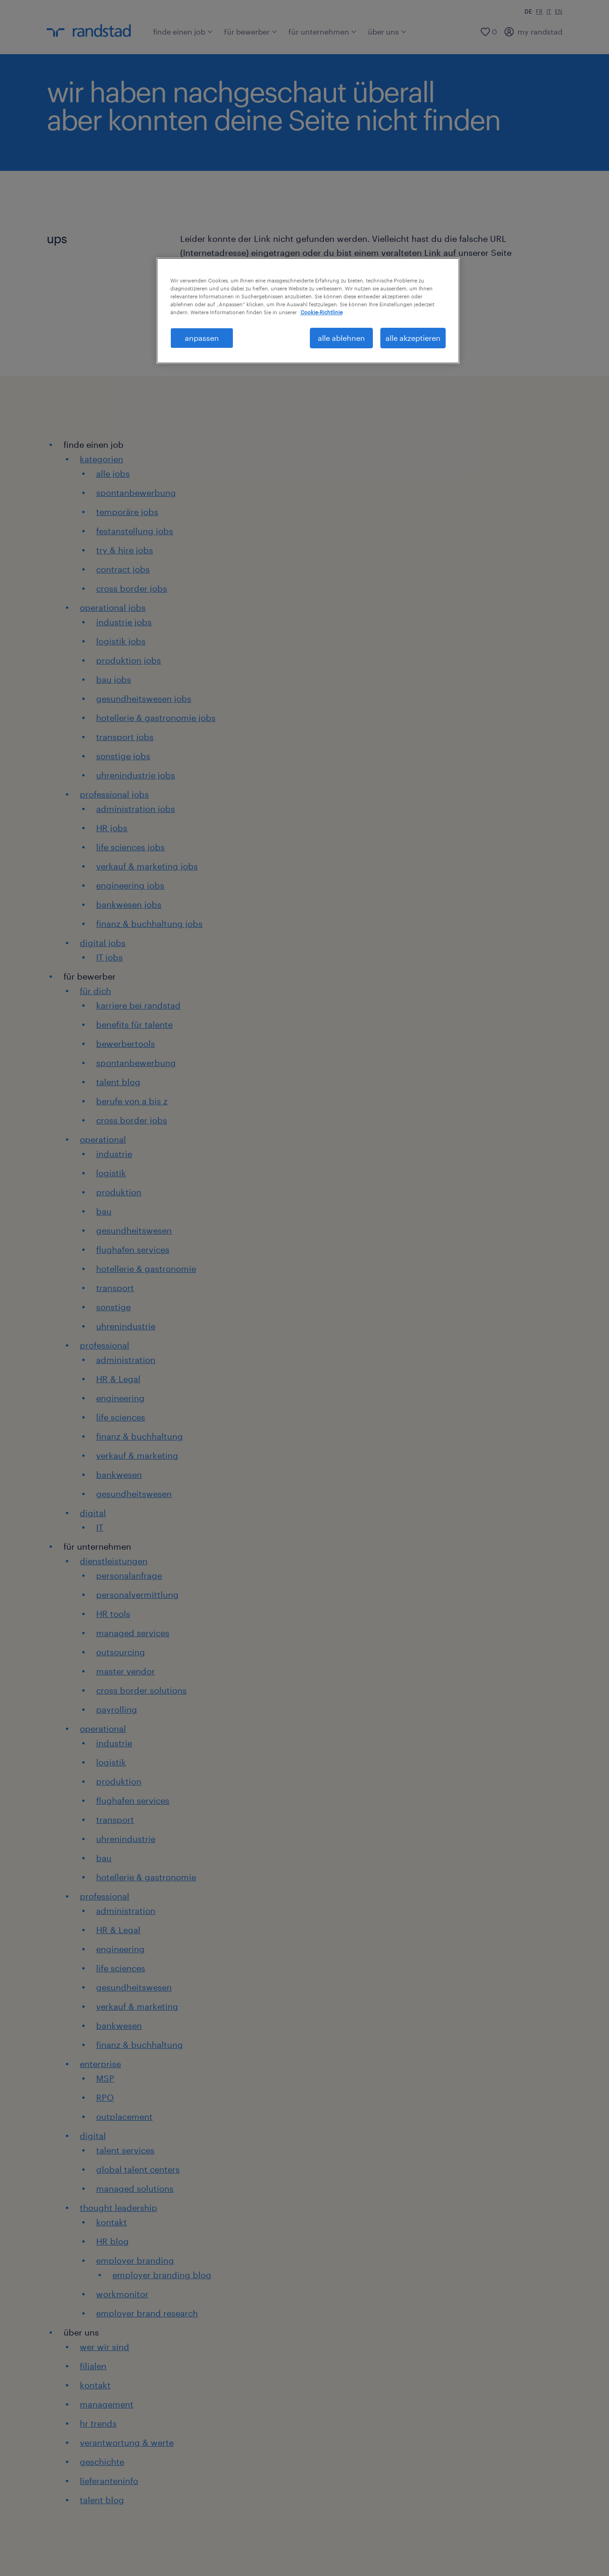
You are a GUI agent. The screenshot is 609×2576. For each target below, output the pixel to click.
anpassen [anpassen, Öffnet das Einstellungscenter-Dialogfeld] (202, 337)
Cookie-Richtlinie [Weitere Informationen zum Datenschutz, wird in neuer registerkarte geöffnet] (322, 312)
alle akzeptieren (413, 337)
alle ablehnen (341, 337)
